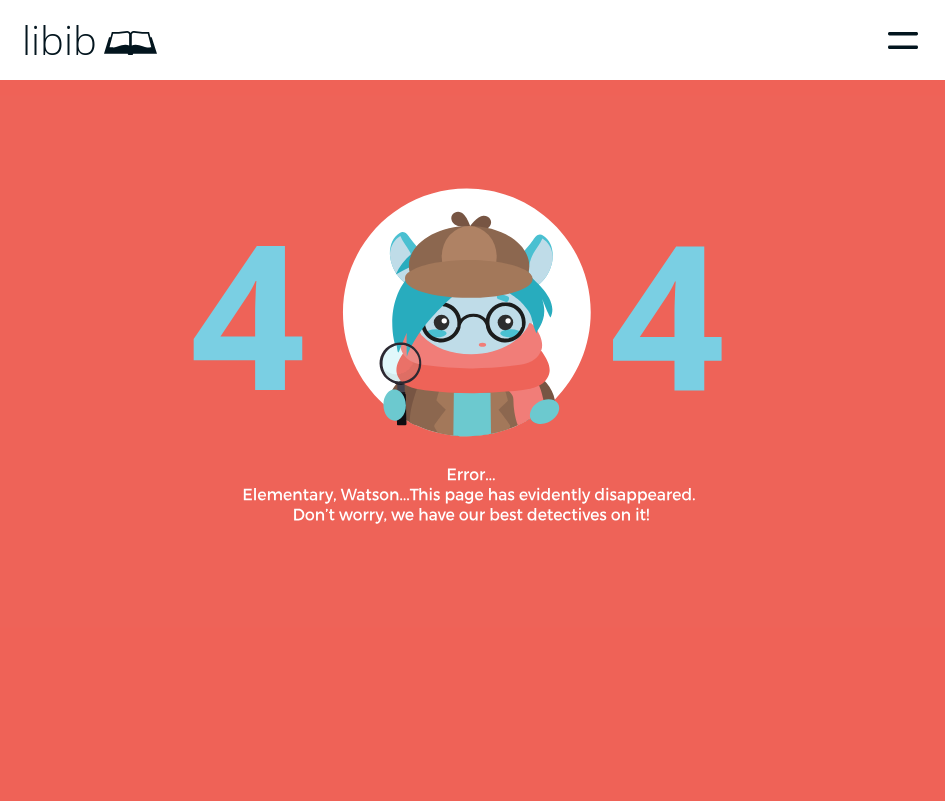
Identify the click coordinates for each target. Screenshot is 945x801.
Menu (903, 40)
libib (59, 40)
